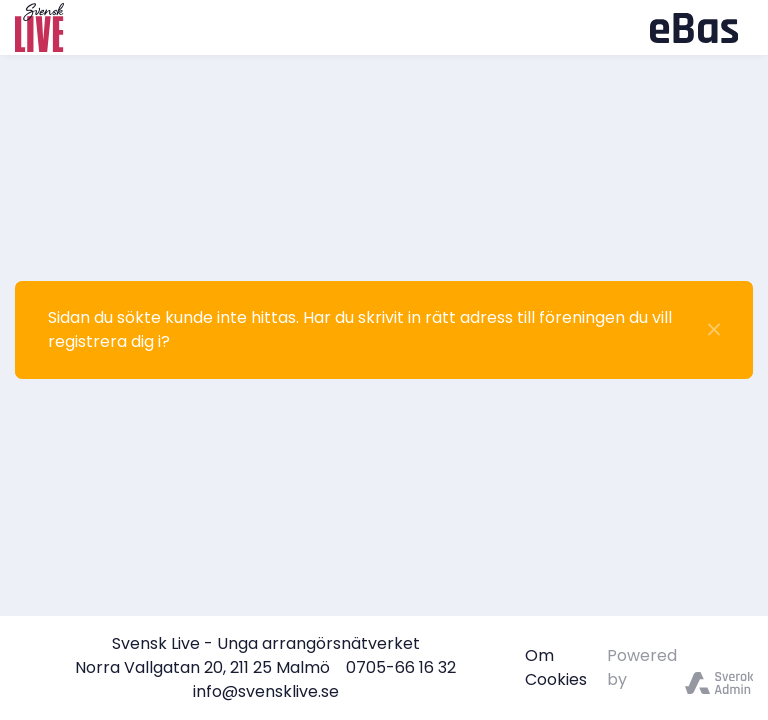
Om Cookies (556, 667)
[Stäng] (714, 330)
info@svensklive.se (266, 691)
